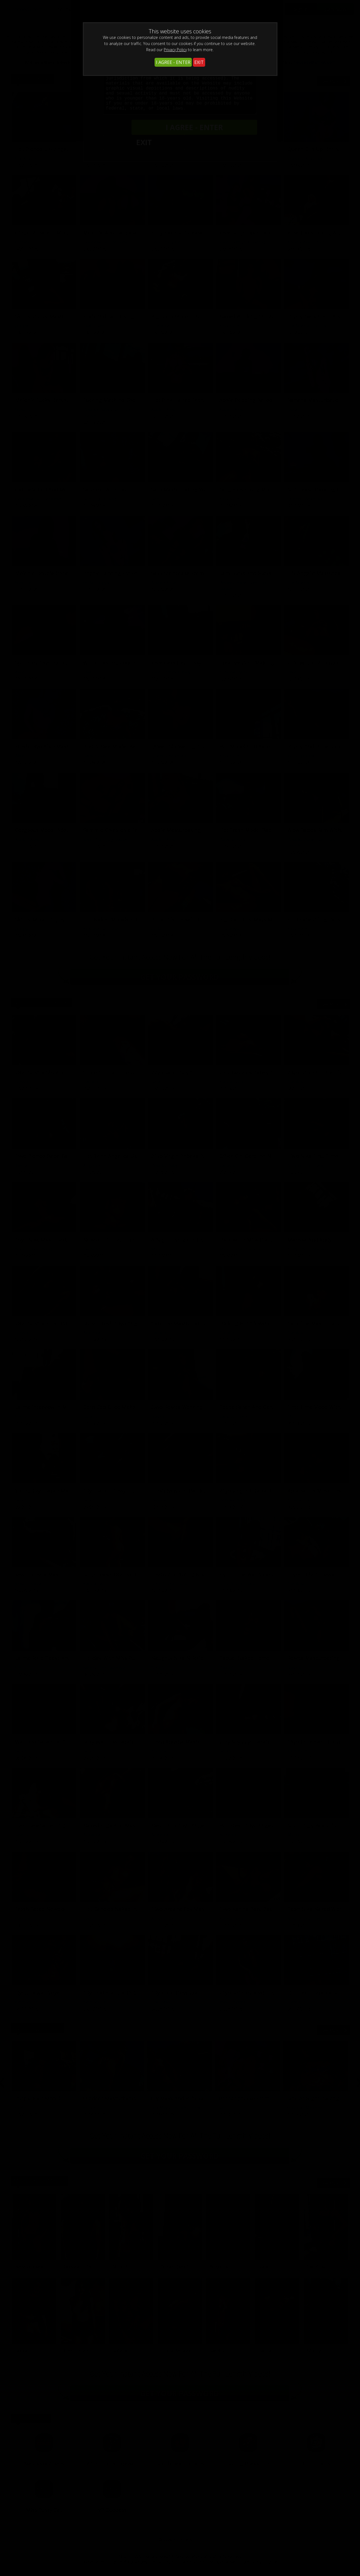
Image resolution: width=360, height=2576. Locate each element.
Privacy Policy (175, 49)
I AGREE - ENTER (173, 62)
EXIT (199, 62)
